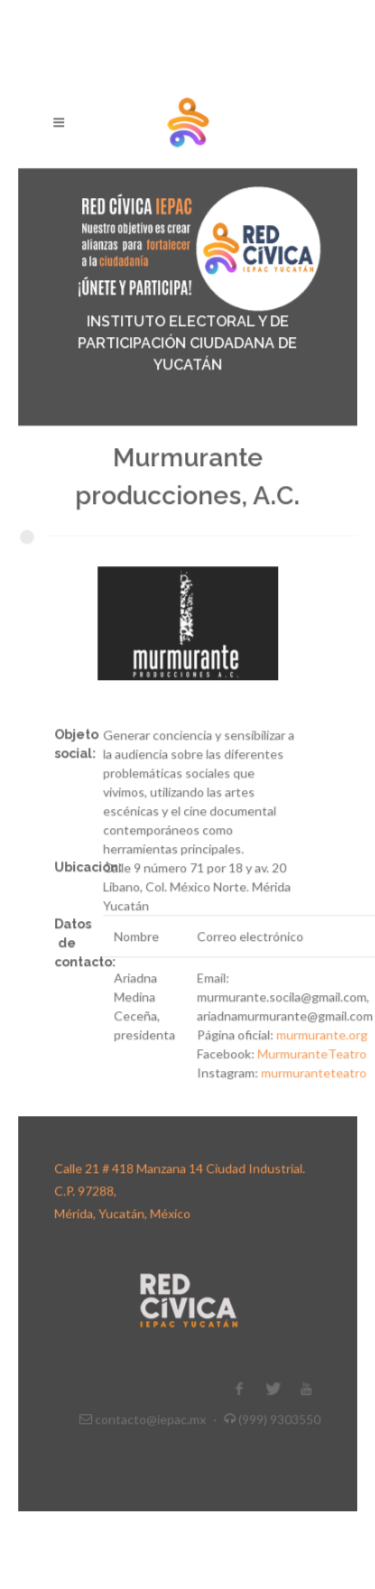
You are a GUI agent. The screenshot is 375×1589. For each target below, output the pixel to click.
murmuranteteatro (307, 1057)
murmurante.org (315, 1021)
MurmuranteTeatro (305, 1039)
